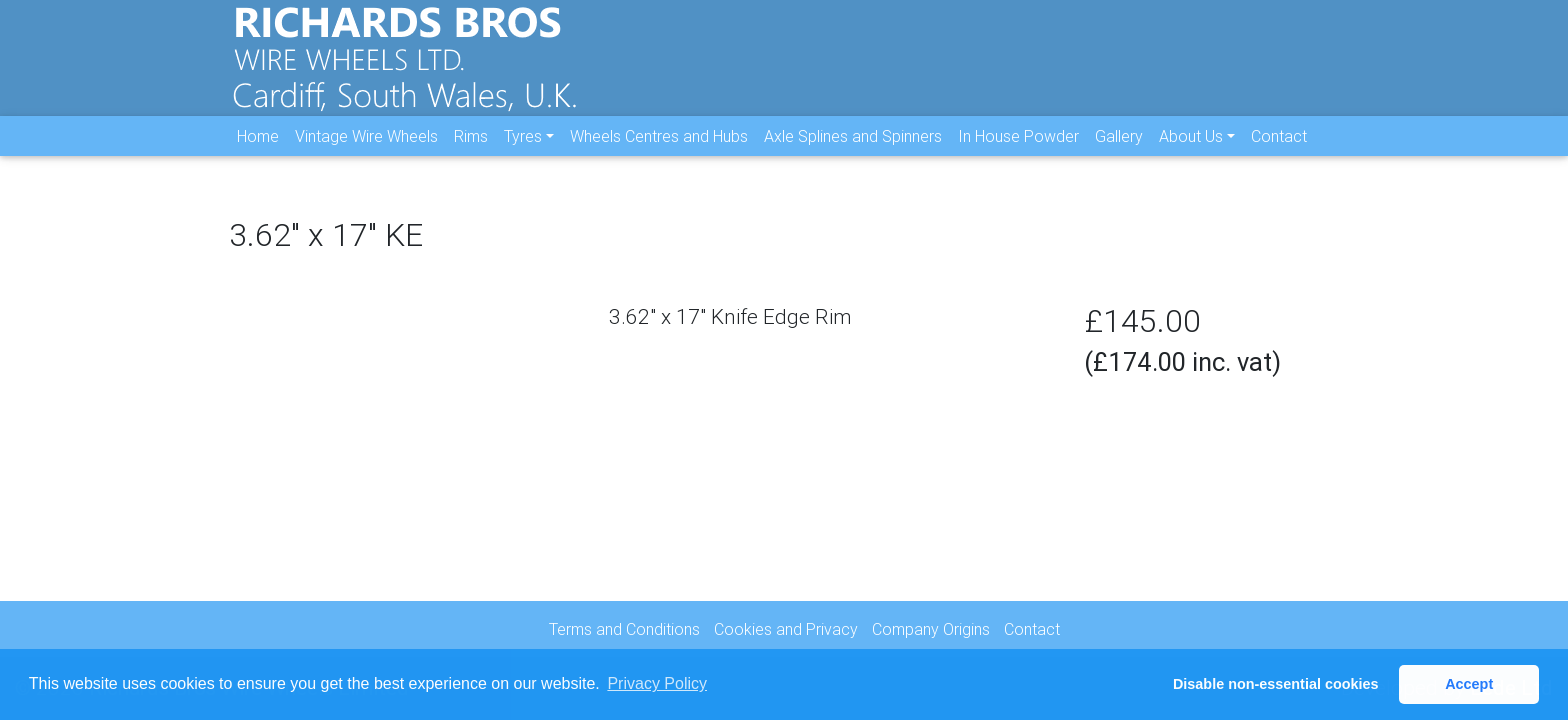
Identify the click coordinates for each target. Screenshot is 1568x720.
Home (258, 151)
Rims (471, 151)
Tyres (523, 151)
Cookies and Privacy (786, 629)
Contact (1279, 151)
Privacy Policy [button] (657, 683)
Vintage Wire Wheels (366, 151)
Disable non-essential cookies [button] (1276, 684)
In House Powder (1018, 151)
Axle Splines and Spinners (853, 151)
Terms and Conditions (624, 629)
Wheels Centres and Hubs (659, 151)
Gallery (1119, 151)
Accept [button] (1469, 684)
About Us (1191, 151)
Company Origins (931, 629)
